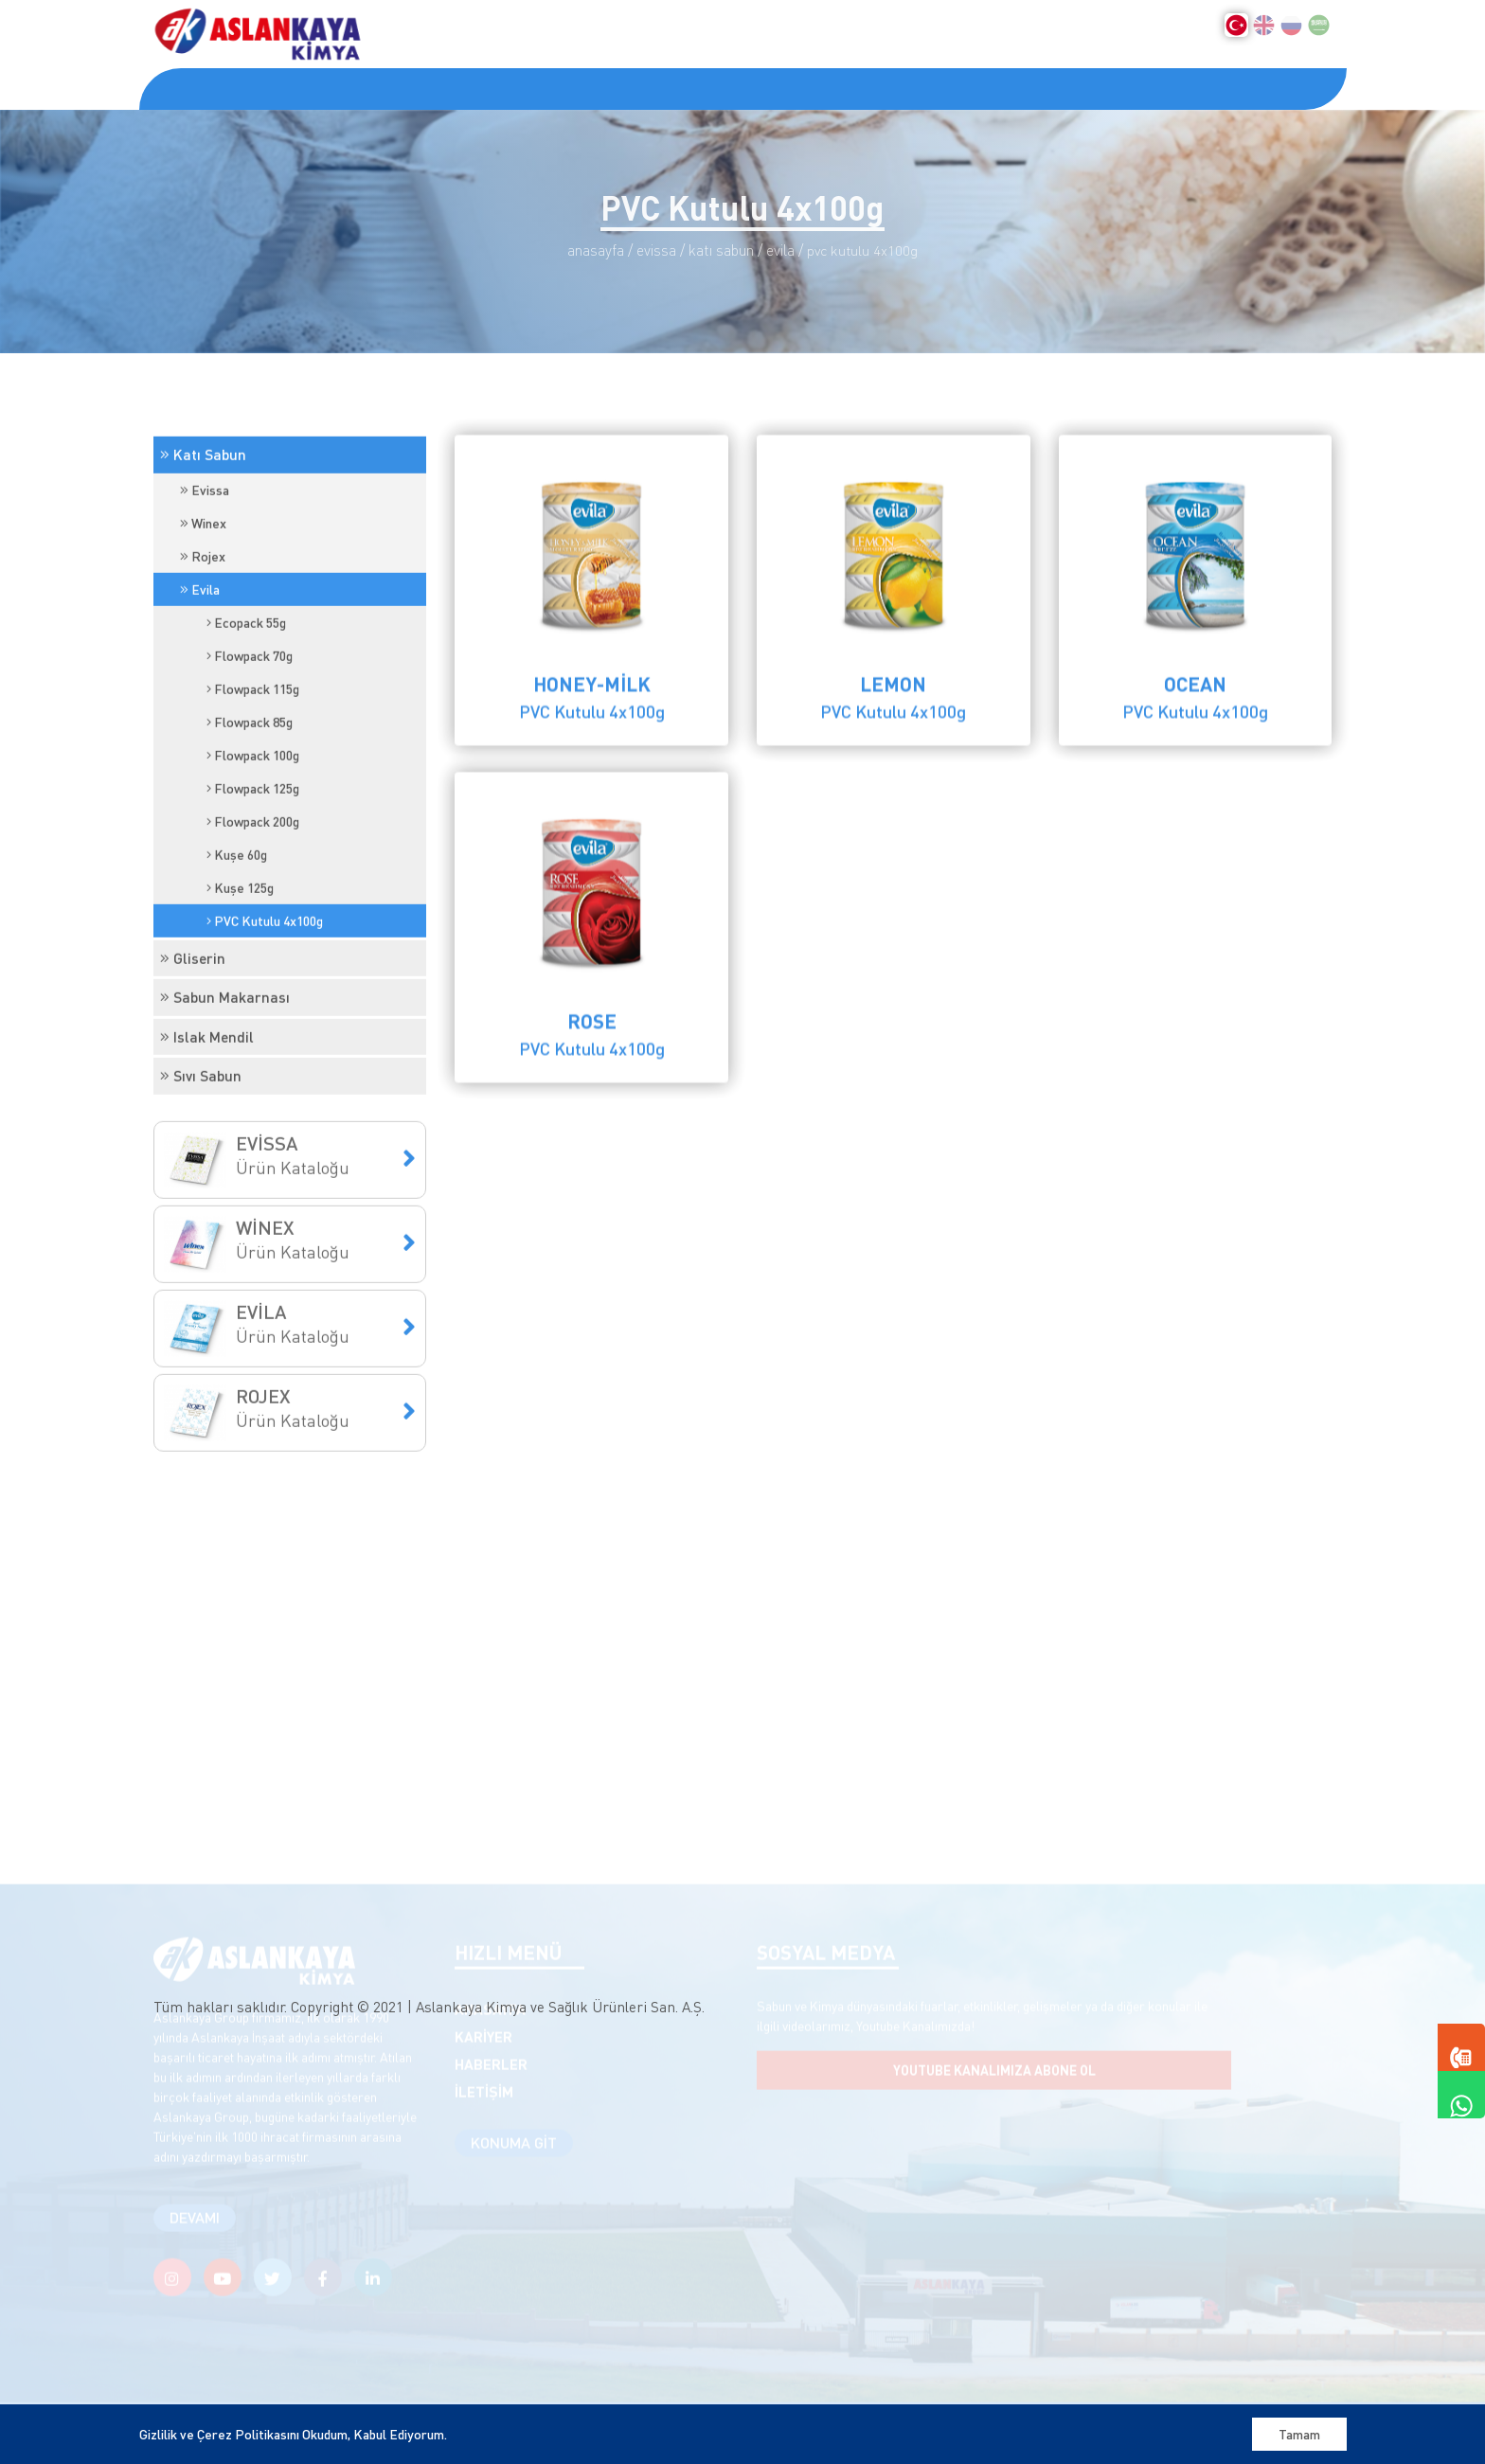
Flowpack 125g (252, 903)
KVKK (609, 88)
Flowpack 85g (249, 837)
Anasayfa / (600, 249)
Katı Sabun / (725, 249)
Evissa (204, 605)
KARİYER (525, 88)
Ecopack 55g (246, 737)
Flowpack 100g (252, 870)
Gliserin (192, 1072)
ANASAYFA (193, 88)
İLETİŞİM (692, 88)
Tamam (1299, 2433)
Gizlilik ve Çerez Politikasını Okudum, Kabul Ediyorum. (293, 2433)
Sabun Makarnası (225, 1112)
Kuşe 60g (236, 969)
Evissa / (660, 249)
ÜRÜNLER (423, 88)
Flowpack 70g (249, 770)
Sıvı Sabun (201, 1191)
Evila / (784, 249)
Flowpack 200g (252, 936)
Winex (203, 638)
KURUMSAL (307, 88)
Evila (200, 704)
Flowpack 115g (252, 803)
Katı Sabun (203, 570)
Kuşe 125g (240, 1002)
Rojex (202, 671)
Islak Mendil (207, 1151)
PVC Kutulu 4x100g (264, 1036)
